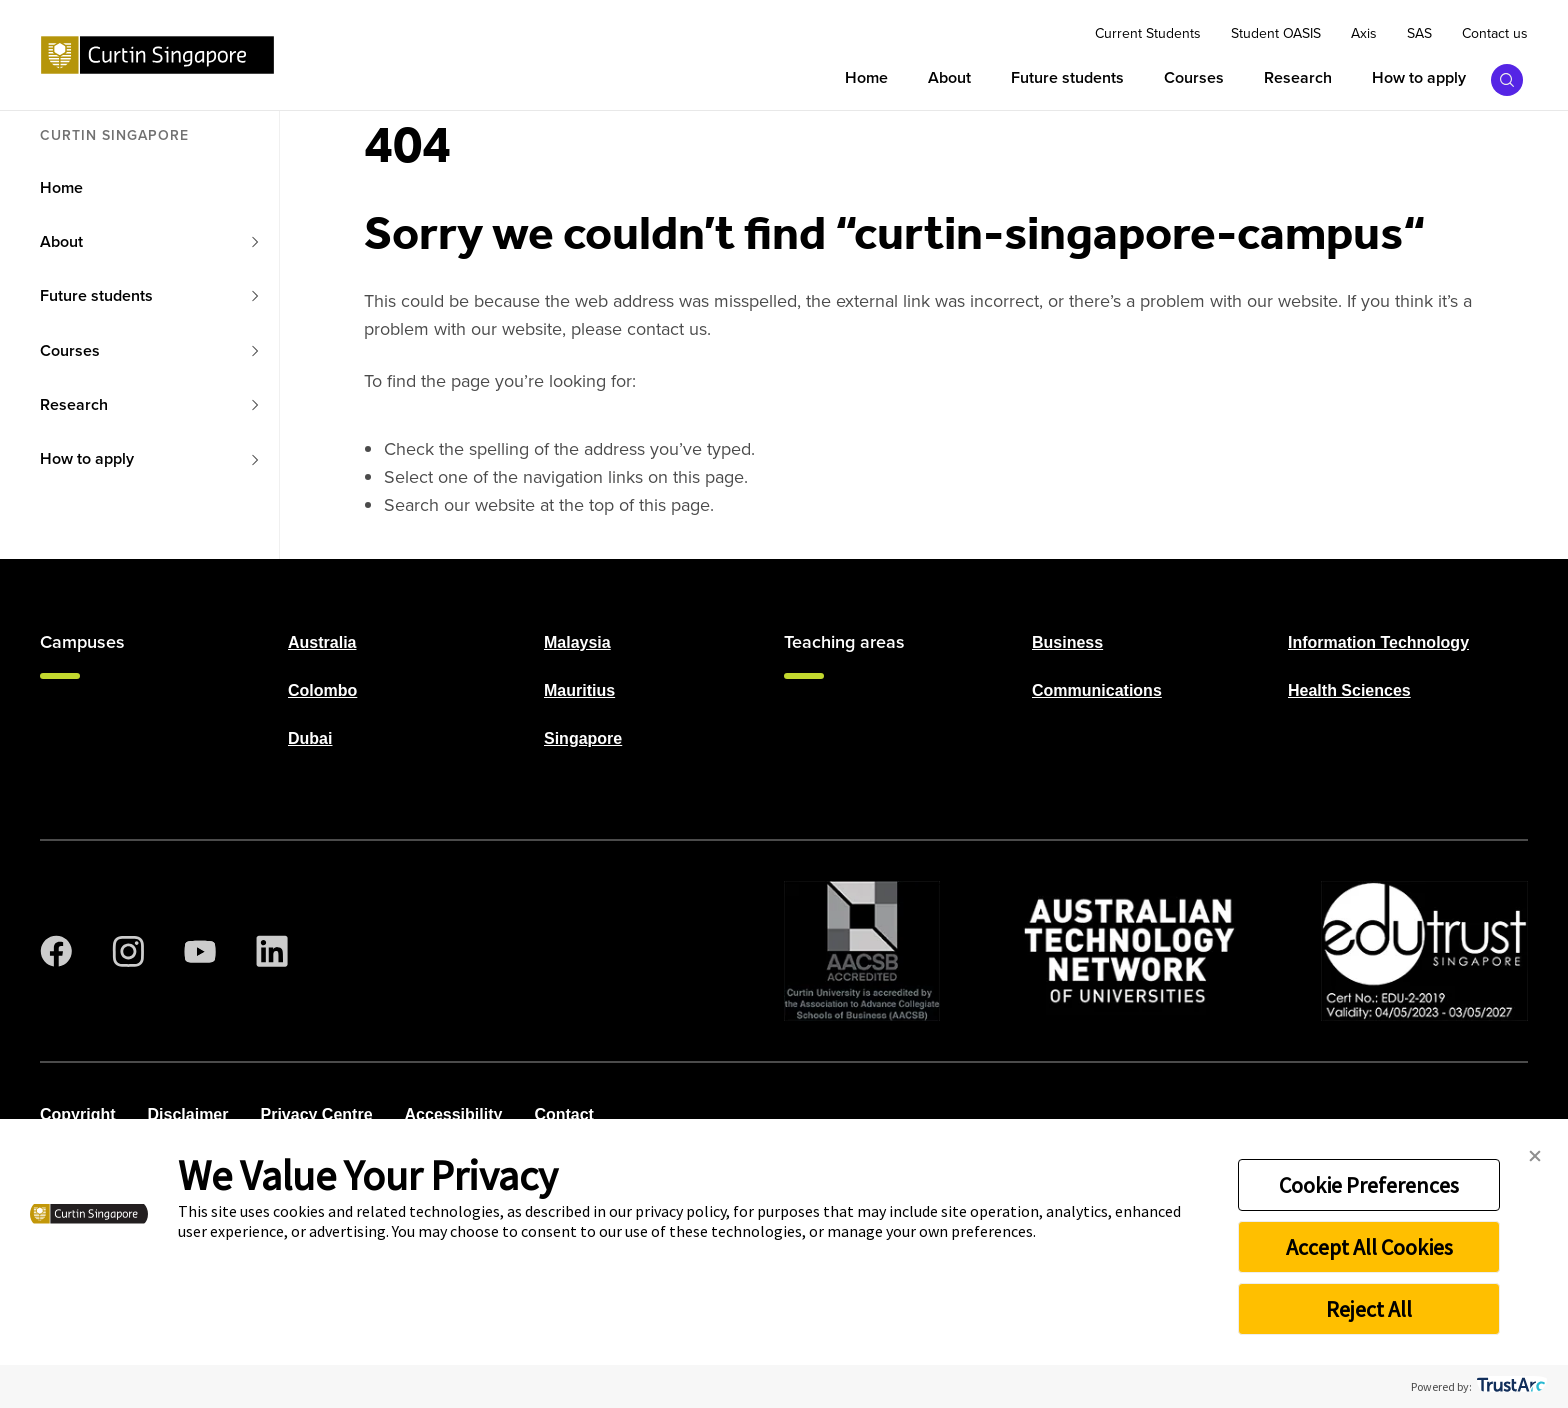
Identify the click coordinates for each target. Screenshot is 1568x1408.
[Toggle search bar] (1508, 79)
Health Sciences (1349, 690)
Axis (1364, 34)
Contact (564, 1114)
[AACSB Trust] (862, 951)
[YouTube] (200, 951)
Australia (322, 642)
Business (1067, 642)
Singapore (583, 738)
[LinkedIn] (272, 951)
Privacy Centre (316, 1114)
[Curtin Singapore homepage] (157, 55)
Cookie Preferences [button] (1369, 1185)
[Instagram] (128, 951)
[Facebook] (56, 951)
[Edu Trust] (1424, 951)
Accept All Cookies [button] (1369, 1247)
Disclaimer (188, 1114)
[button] (1535, 1156)
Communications (1097, 690)
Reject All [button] (1369, 1309)
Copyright (78, 1114)
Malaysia (577, 642)
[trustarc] (1509, 1386)
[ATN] (1130, 951)
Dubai (310, 738)
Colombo (322, 690)
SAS (1419, 34)
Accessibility (454, 1114)
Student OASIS (1276, 34)
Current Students (1148, 34)
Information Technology (1378, 642)
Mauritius (579, 690)
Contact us (1495, 34)
